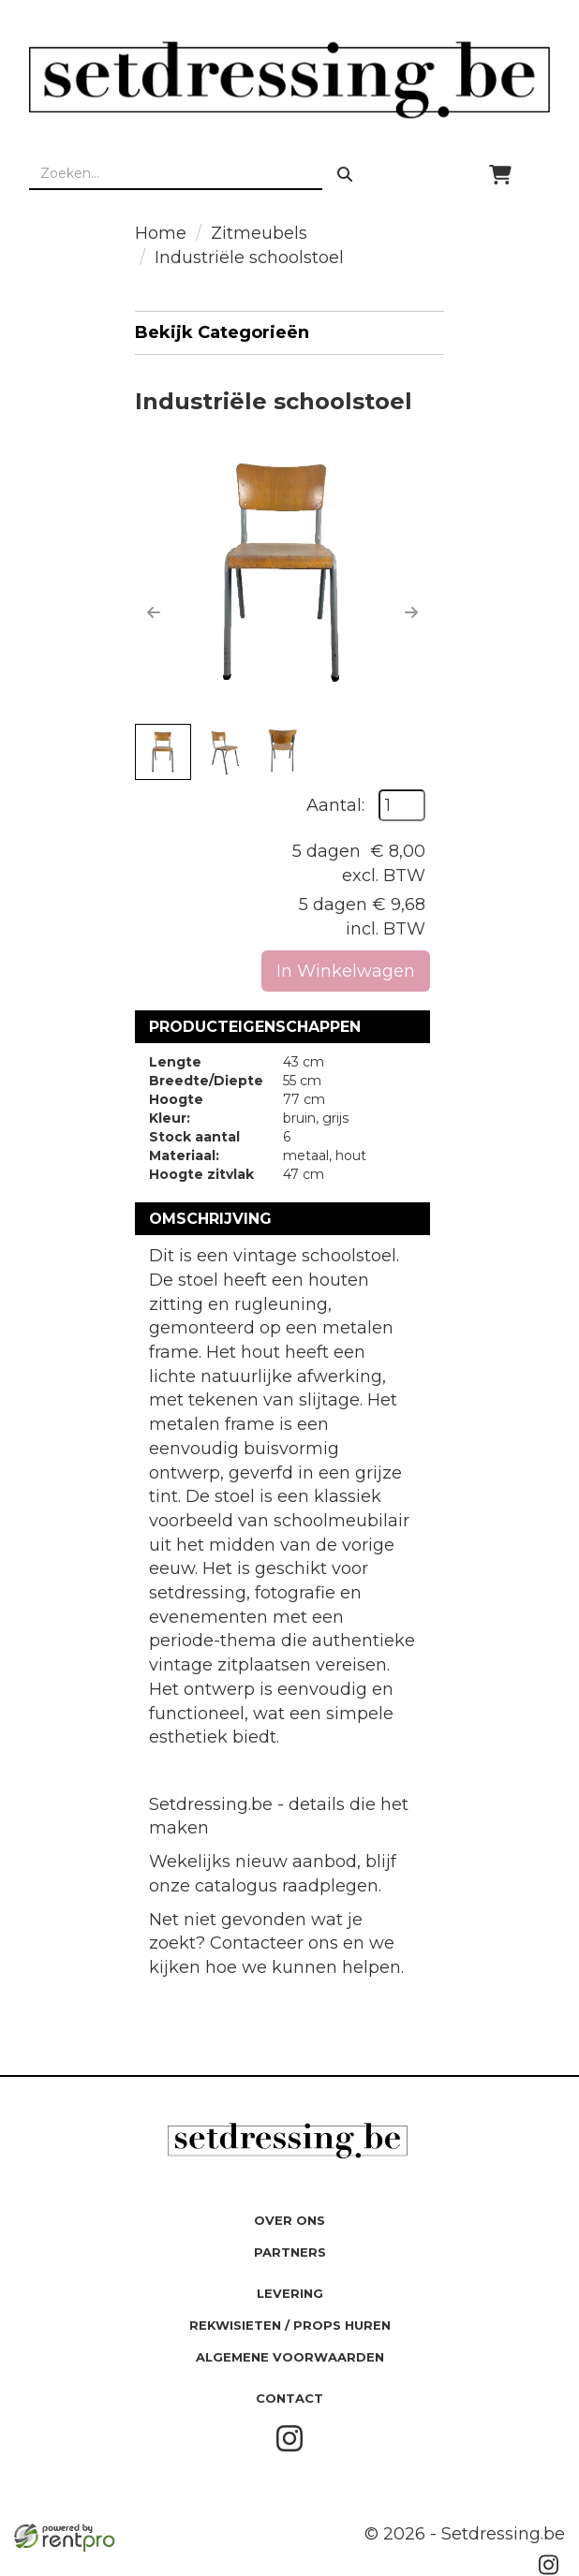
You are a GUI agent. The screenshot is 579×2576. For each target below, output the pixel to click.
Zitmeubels (259, 233)
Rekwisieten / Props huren (290, 2325)
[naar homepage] (289, 79)
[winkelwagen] (500, 174)
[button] (153, 612)
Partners (290, 2252)
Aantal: (335, 805)
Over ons (289, 2220)
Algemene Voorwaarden (290, 2356)
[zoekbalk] (175, 174)
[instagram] (289, 2447)
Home (160, 233)
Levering (290, 2293)
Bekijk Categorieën (289, 332)
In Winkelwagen (345, 971)
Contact (289, 2398)
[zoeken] (344, 174)
